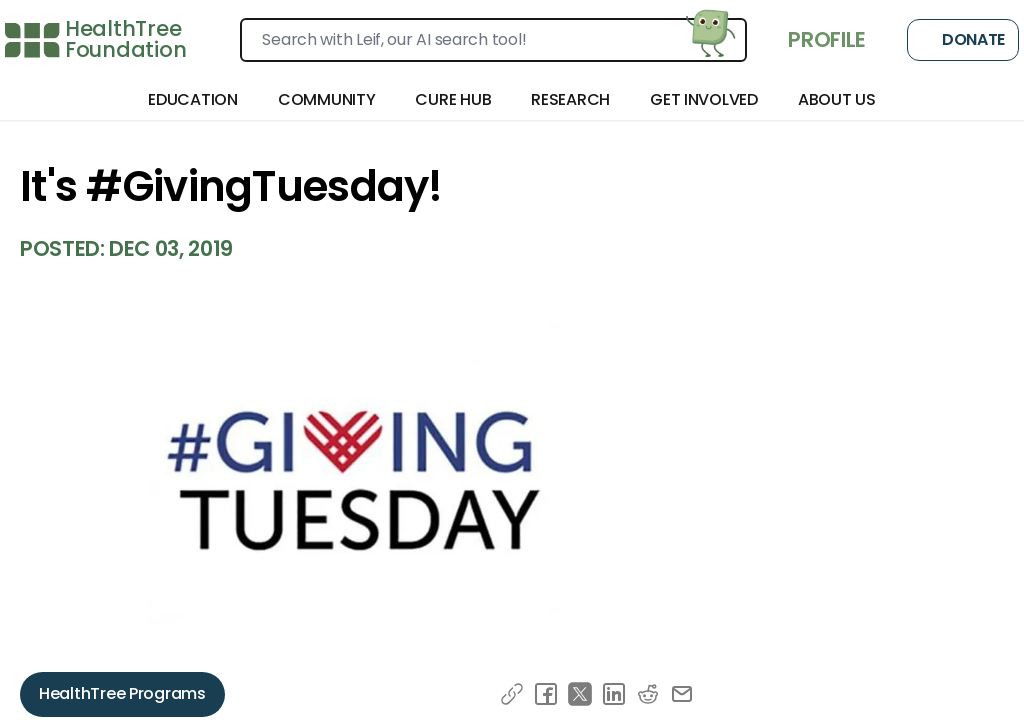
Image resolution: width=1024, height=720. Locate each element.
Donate (963, 40)
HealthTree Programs (122, 693)
